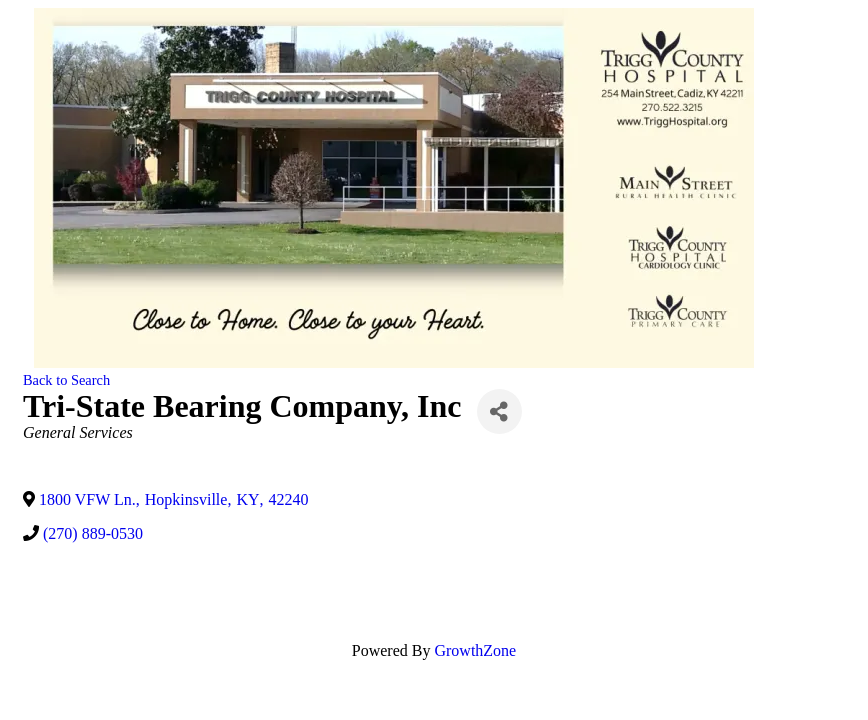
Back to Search (66, 380)
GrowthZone (475, 650)
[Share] (499, 411)
